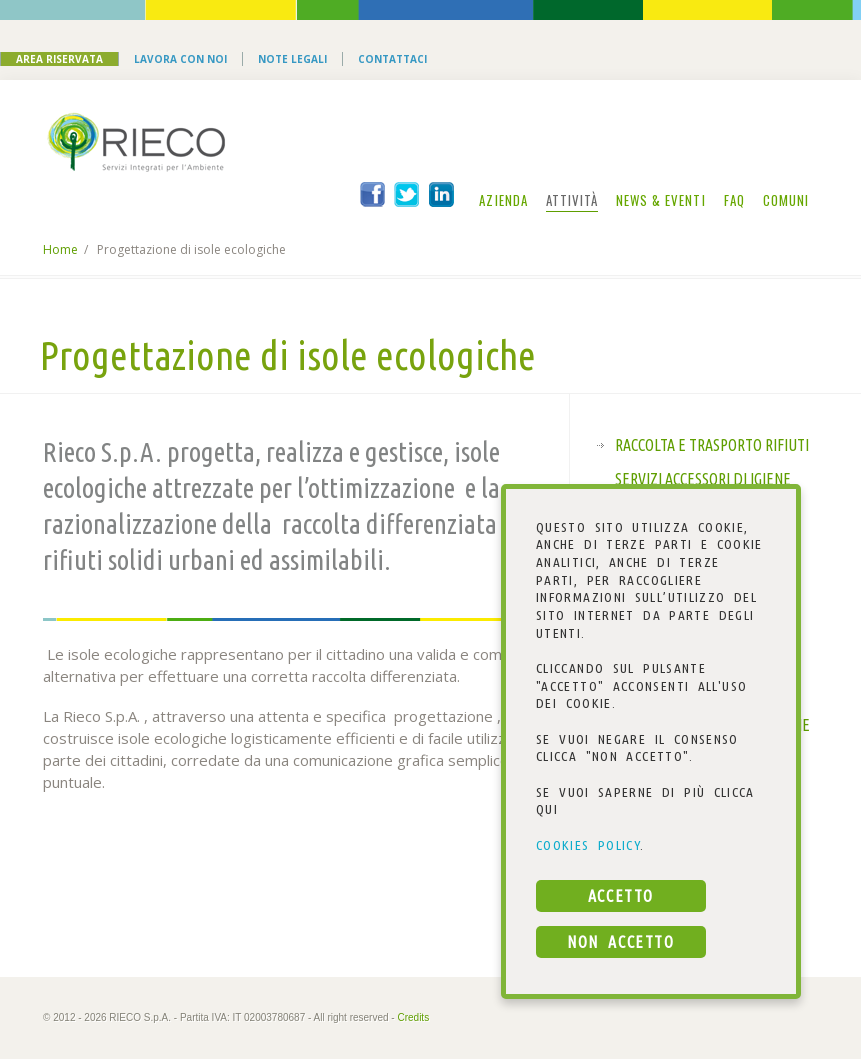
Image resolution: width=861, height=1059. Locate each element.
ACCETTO (621, 896)
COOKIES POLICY (588, 845)
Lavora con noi (180, 59)
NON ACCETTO (620, 942)
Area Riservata (59, 59)
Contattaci (392, 59)
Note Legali (292, 59)
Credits (413, 1017)
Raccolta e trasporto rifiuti (712, 445)
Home (60, 249)
